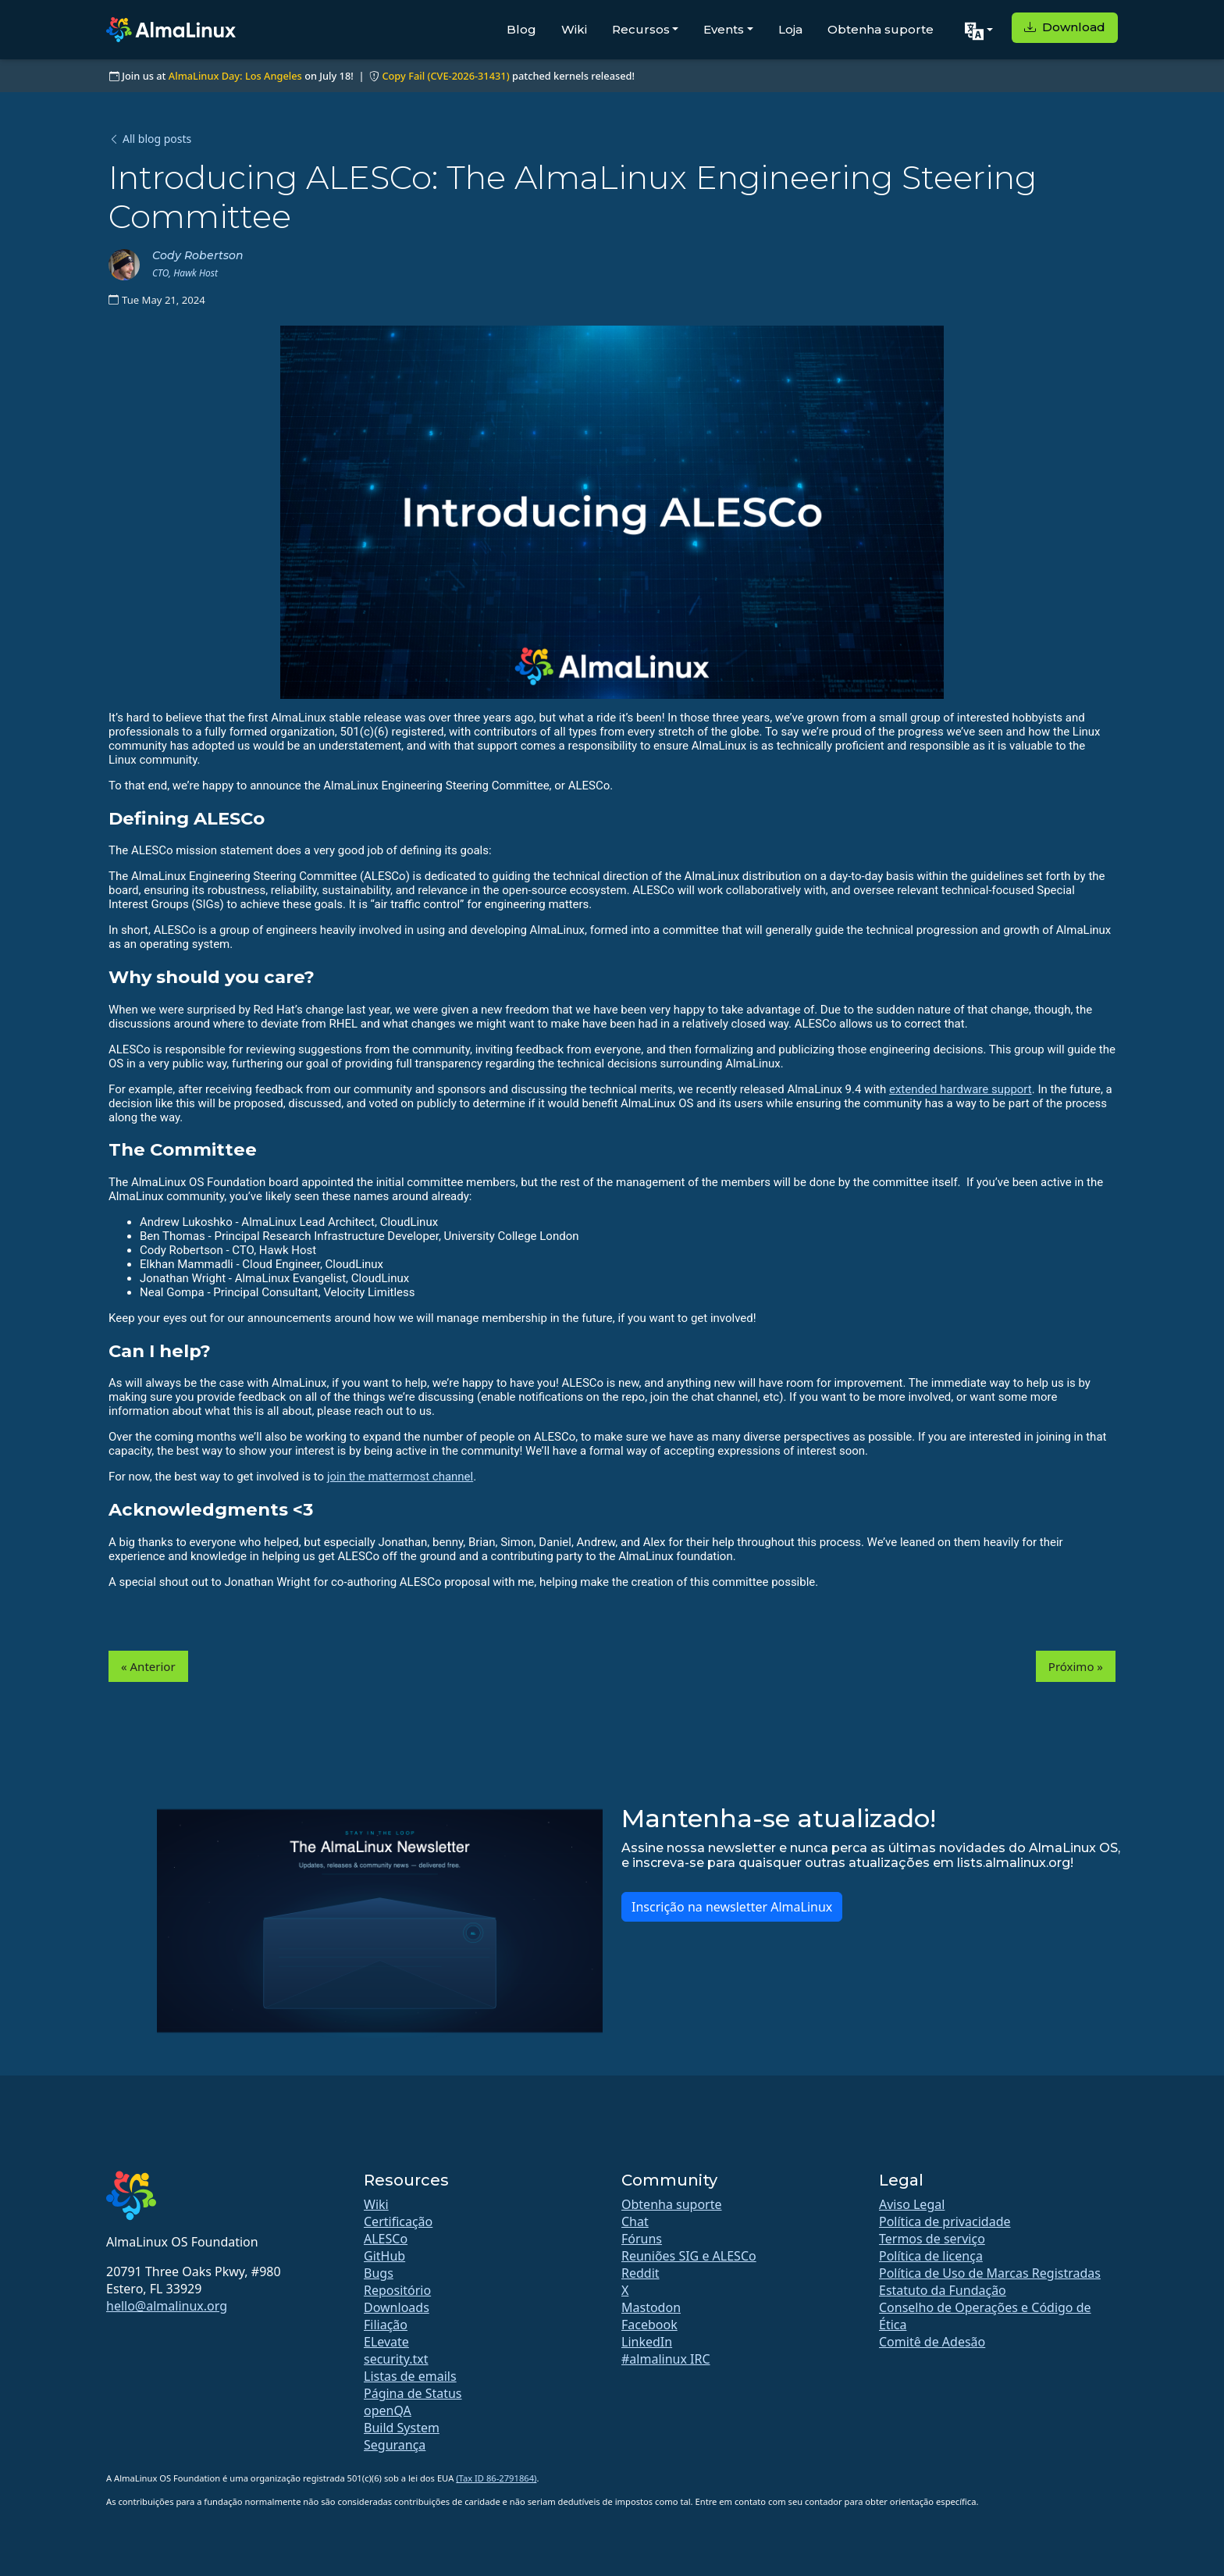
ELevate (386, 2341)
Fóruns (641, 2238)
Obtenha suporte (880, 29)
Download (1064, 27)
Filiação (385, 2324)
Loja (790, 29)
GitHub (384, 2255)
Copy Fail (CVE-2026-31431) (445, 76)
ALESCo (385, 2238)
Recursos (641, 29)
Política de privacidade (945, 2221)
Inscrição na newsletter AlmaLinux (732, 1906)
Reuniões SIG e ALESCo (688, 2255)
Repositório (397, 2290)
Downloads (396, 2307)
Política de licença (931, 2255)
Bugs (378, 2273)
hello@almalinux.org (166, 2305)
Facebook (649, 2324)
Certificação (398, 2221)
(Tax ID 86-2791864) (496, 2478)
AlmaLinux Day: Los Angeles (235, 76)
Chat (635, 2221)
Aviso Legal (912, 2204)
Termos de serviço (932, 2238)
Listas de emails (410, 2376)
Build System (401, 2427)
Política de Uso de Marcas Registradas (990, 2273)
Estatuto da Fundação (942, 2290)
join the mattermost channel (400, 1477)
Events (723, 29)
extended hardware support (960, 1089)
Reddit (640, 2273)
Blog (521, 29)
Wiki (574, 29)
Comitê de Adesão (932, 2341)
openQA (387, 2410)
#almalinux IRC (665, 2359)
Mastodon (651, 2307)
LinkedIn (646, 2341)
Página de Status (413, 2393)
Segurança (394, 2444)
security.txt (396, 2359)
